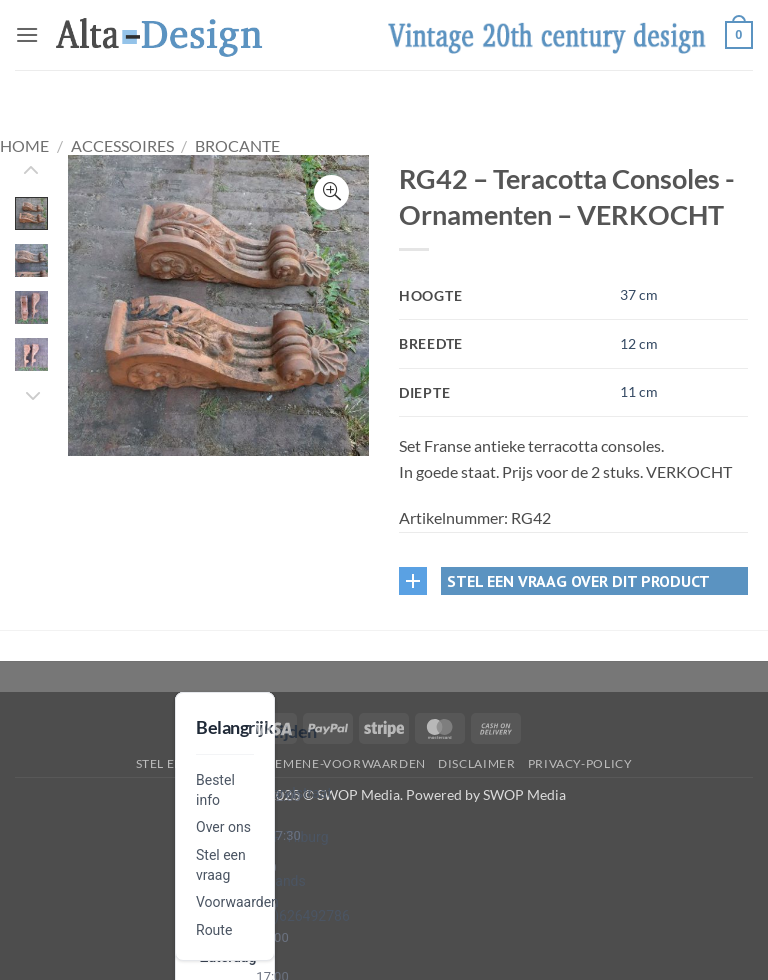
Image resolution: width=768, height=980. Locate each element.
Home (24, 145)
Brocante (237, 145)
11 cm (639, 391)
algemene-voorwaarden (338, 763)
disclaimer (476, 763)
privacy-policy (580, 763)
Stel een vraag (187, 763)
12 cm (639, 343)
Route (214, 930)
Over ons (223, 827)
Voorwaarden (237, 902)
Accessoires (122, 145)
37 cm (639, 294)
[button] (27, 34)
